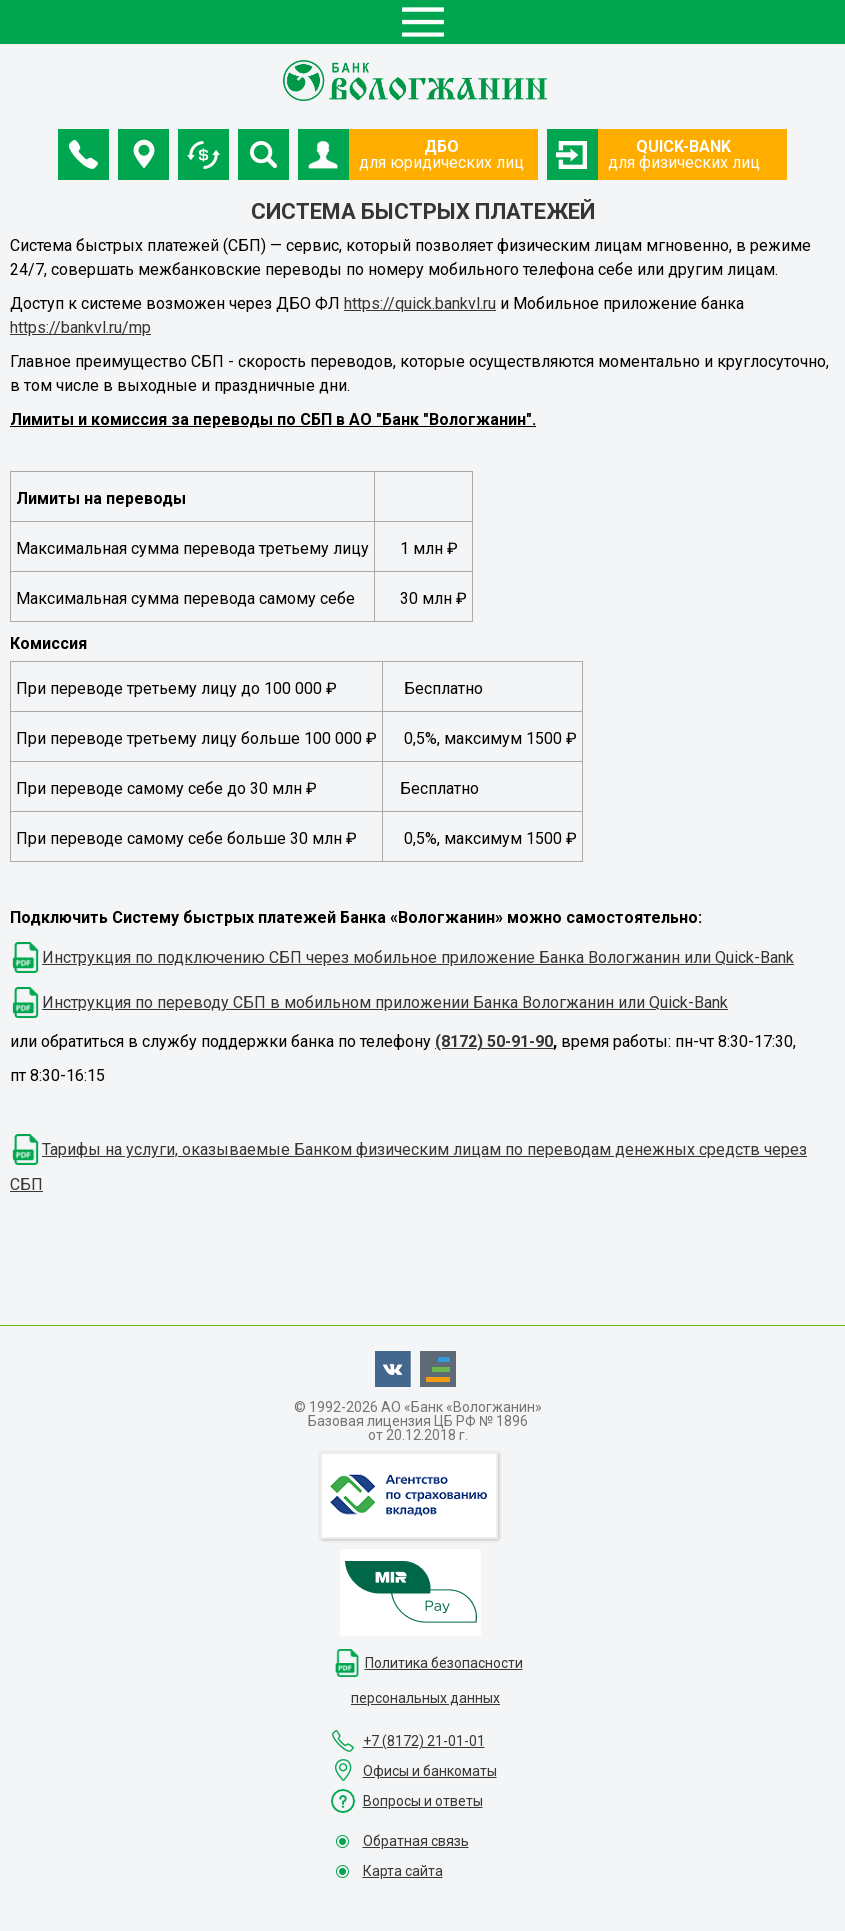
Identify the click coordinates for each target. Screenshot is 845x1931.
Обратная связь (416, 1841)
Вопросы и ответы (423, 1801)
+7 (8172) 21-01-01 (424, 1741)
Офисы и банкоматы (430, 1771)
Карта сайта (403, 1871)
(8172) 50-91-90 (494, 1041)
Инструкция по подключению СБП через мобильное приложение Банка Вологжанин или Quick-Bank (418, 957)
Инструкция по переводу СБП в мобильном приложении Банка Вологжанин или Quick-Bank (385, 1002)
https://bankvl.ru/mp (80, 327)
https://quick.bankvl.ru (420, 303)
